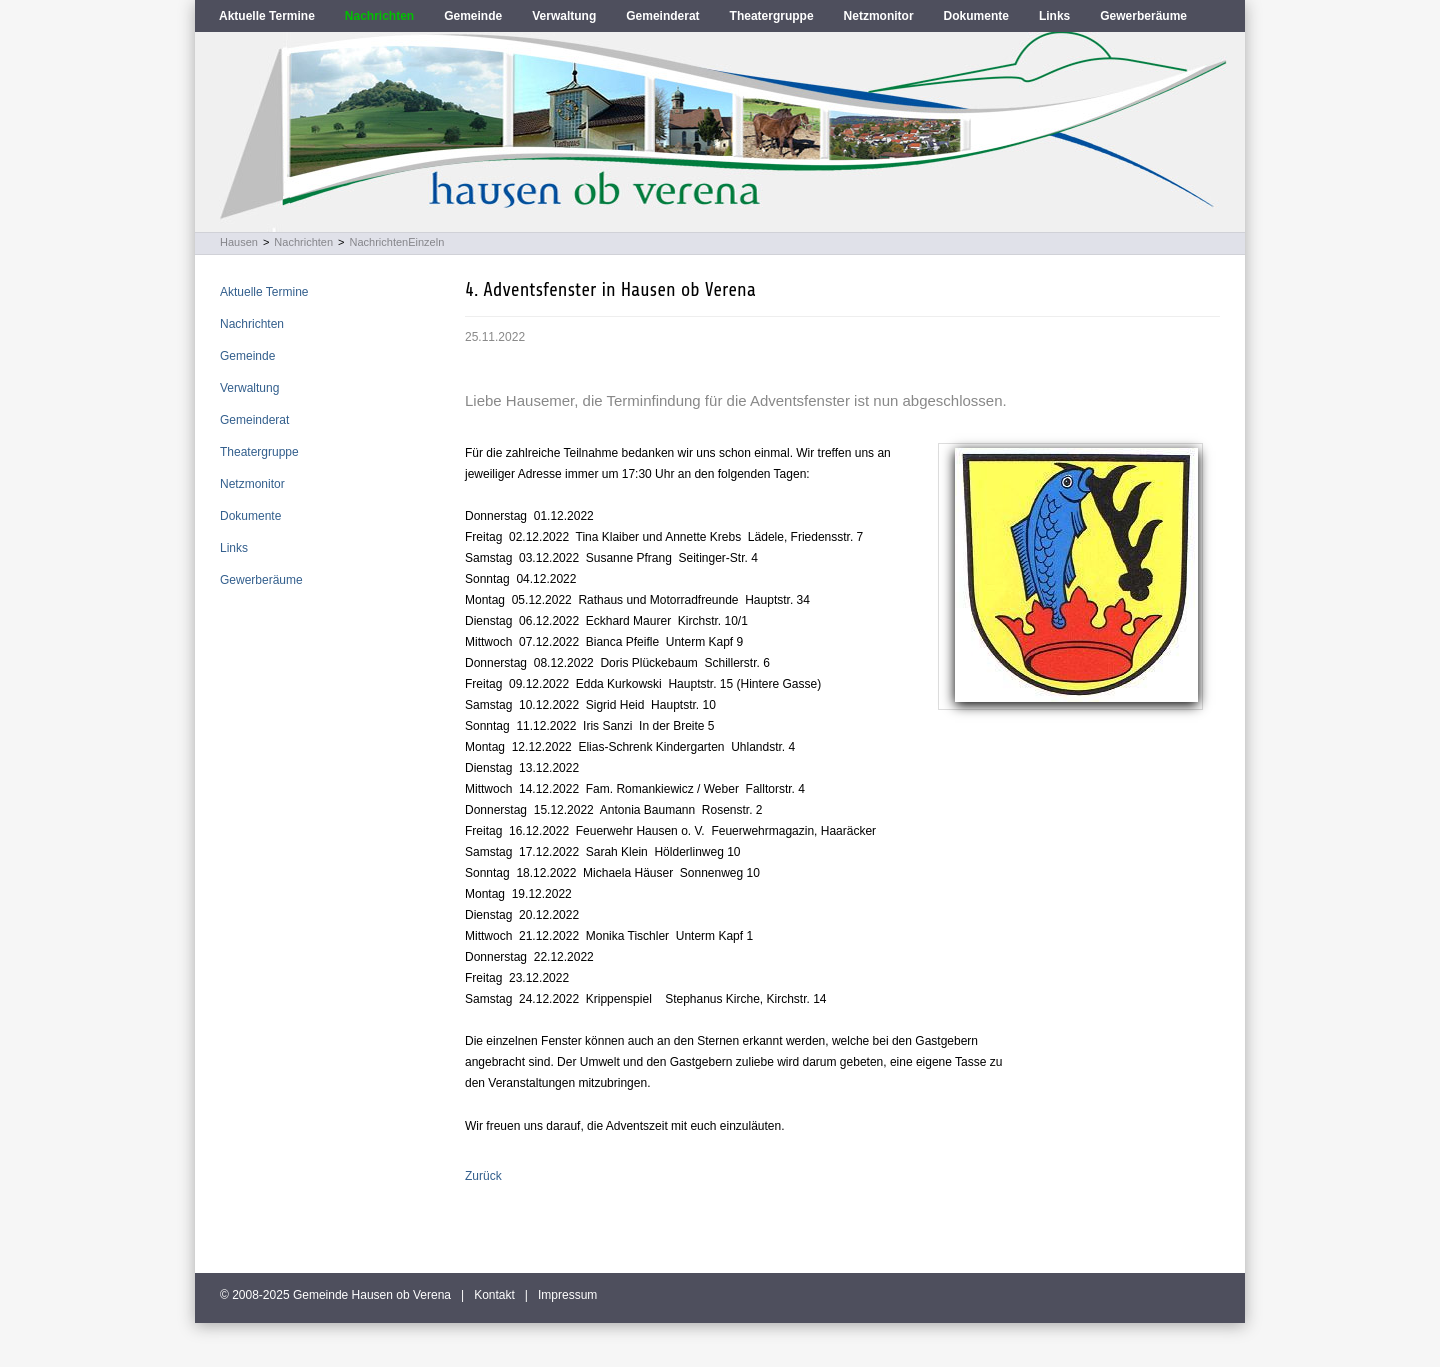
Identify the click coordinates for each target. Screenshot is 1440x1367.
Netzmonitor (879, 16)
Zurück (483, 1176)
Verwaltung (564, 16)
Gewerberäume (1143, 16)
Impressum (567, 1295)
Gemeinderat (662, 16)
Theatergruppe (772, 16)
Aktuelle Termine (267, 16)
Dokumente (976, 16)
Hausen (239, 242)
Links (1054, 16)
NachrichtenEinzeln (397, 242)
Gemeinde (473, 16)
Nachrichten (379, 16)
